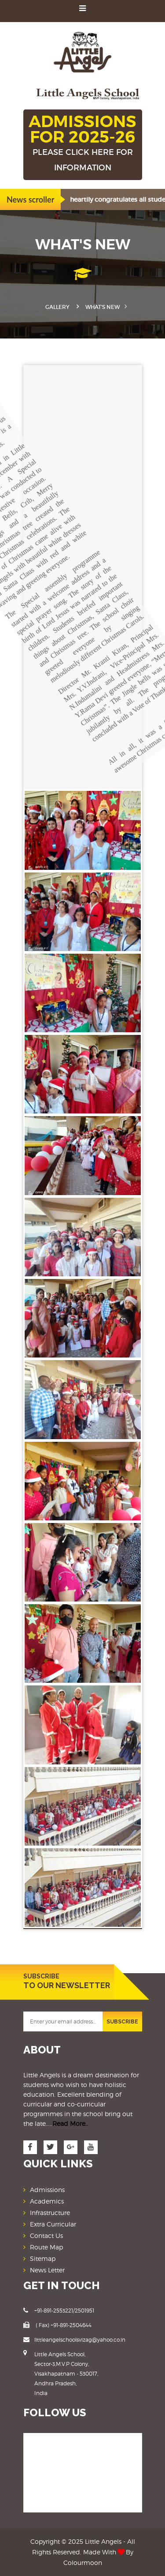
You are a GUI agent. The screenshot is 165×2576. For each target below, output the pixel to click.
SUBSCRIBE (122, 2022)
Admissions (47, 2189)
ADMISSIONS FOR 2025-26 (82, 143)
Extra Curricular (53, 2224)
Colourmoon (82, 2562)
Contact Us (46, 2235)
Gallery (57, 307)
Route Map (46, 2247)
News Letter (47, 2270)
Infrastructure (50, 2212)
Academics (47, 2201)
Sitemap (42, 2258)
